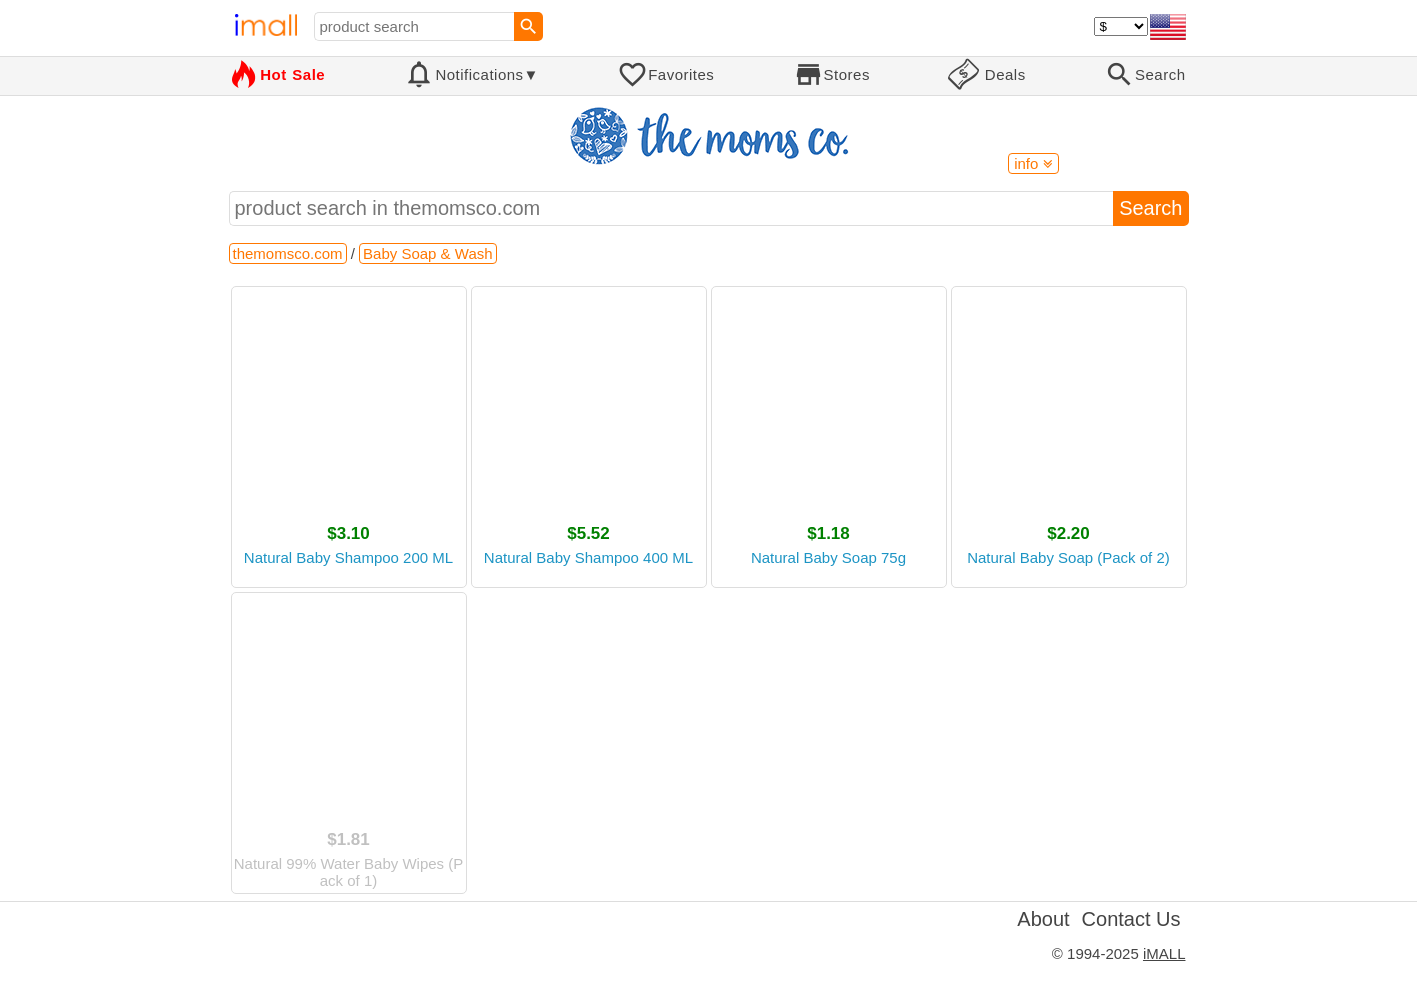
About (1043, 919)
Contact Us (1131, 919)
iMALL (1164, 953)
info (1033, 163)
